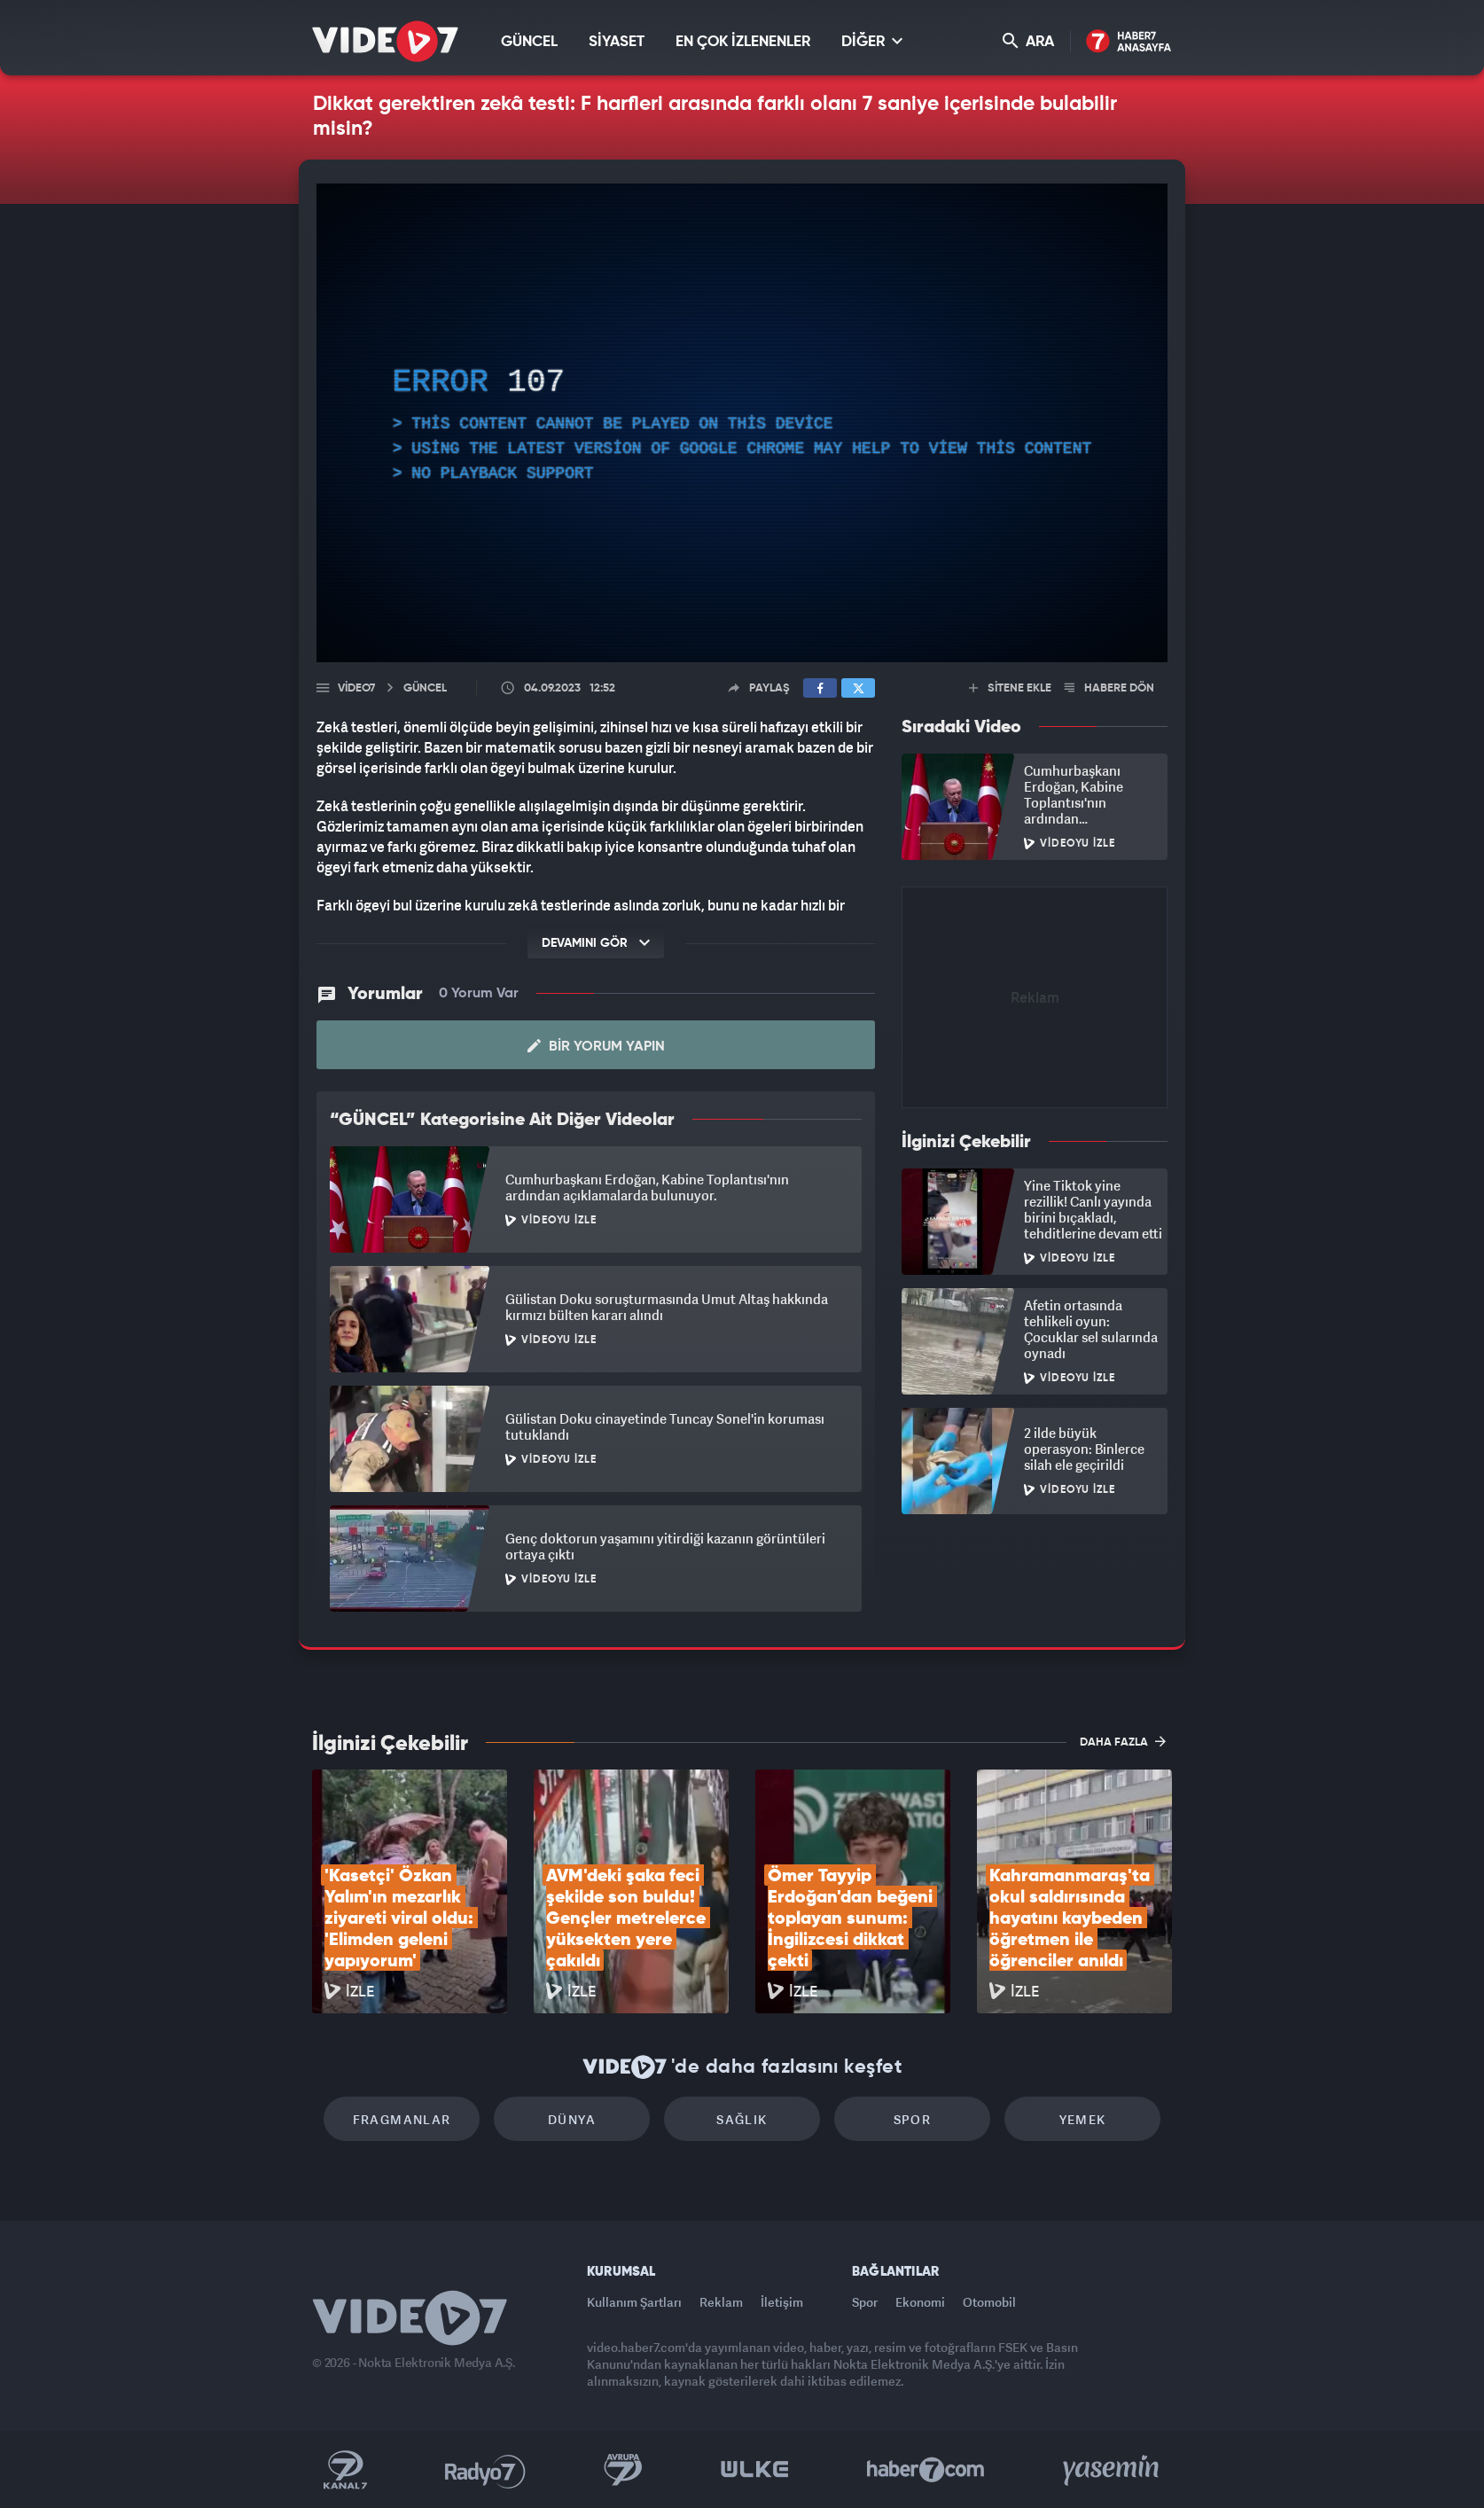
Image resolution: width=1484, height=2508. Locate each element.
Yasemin (1112, 2469)
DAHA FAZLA (1123, 1741)
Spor (913, 2119)
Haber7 (926, 2469)
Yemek (1082, 2119)
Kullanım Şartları (634, 2301)
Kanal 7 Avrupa (623, 2469)
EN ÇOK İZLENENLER (743, 42)
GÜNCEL (529, 42)
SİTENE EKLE (1010, 688)
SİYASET (616, 42)
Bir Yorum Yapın (596, 1046)
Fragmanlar (402, 2119)
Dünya (572, 2119)
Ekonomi (920, 2301)
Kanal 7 (345, 2469)
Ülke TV (755, 2469)
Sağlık (741, 2119)
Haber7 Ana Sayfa (1129, 42)
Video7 (356, 688)
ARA (1028, 41)
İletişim (782, 2301)
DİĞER (871, 41)
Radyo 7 (485, 2469)
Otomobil (989, 2301)
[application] (742, 423)
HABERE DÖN (1109, 688)
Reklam (721, 2301)
